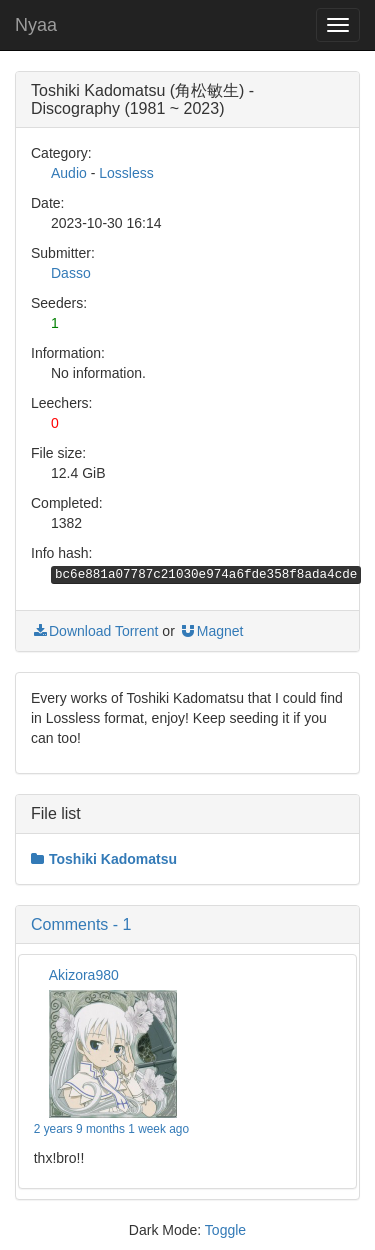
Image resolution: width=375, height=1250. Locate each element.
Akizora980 (84, 975)
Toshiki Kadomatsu (104, 859)
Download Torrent (94, 631)
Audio (69, 173)
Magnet (211, 631)
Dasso (71, 273)
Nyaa (36, 25)
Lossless (126, 173)
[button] (187, 925)
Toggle (225, 1230)
